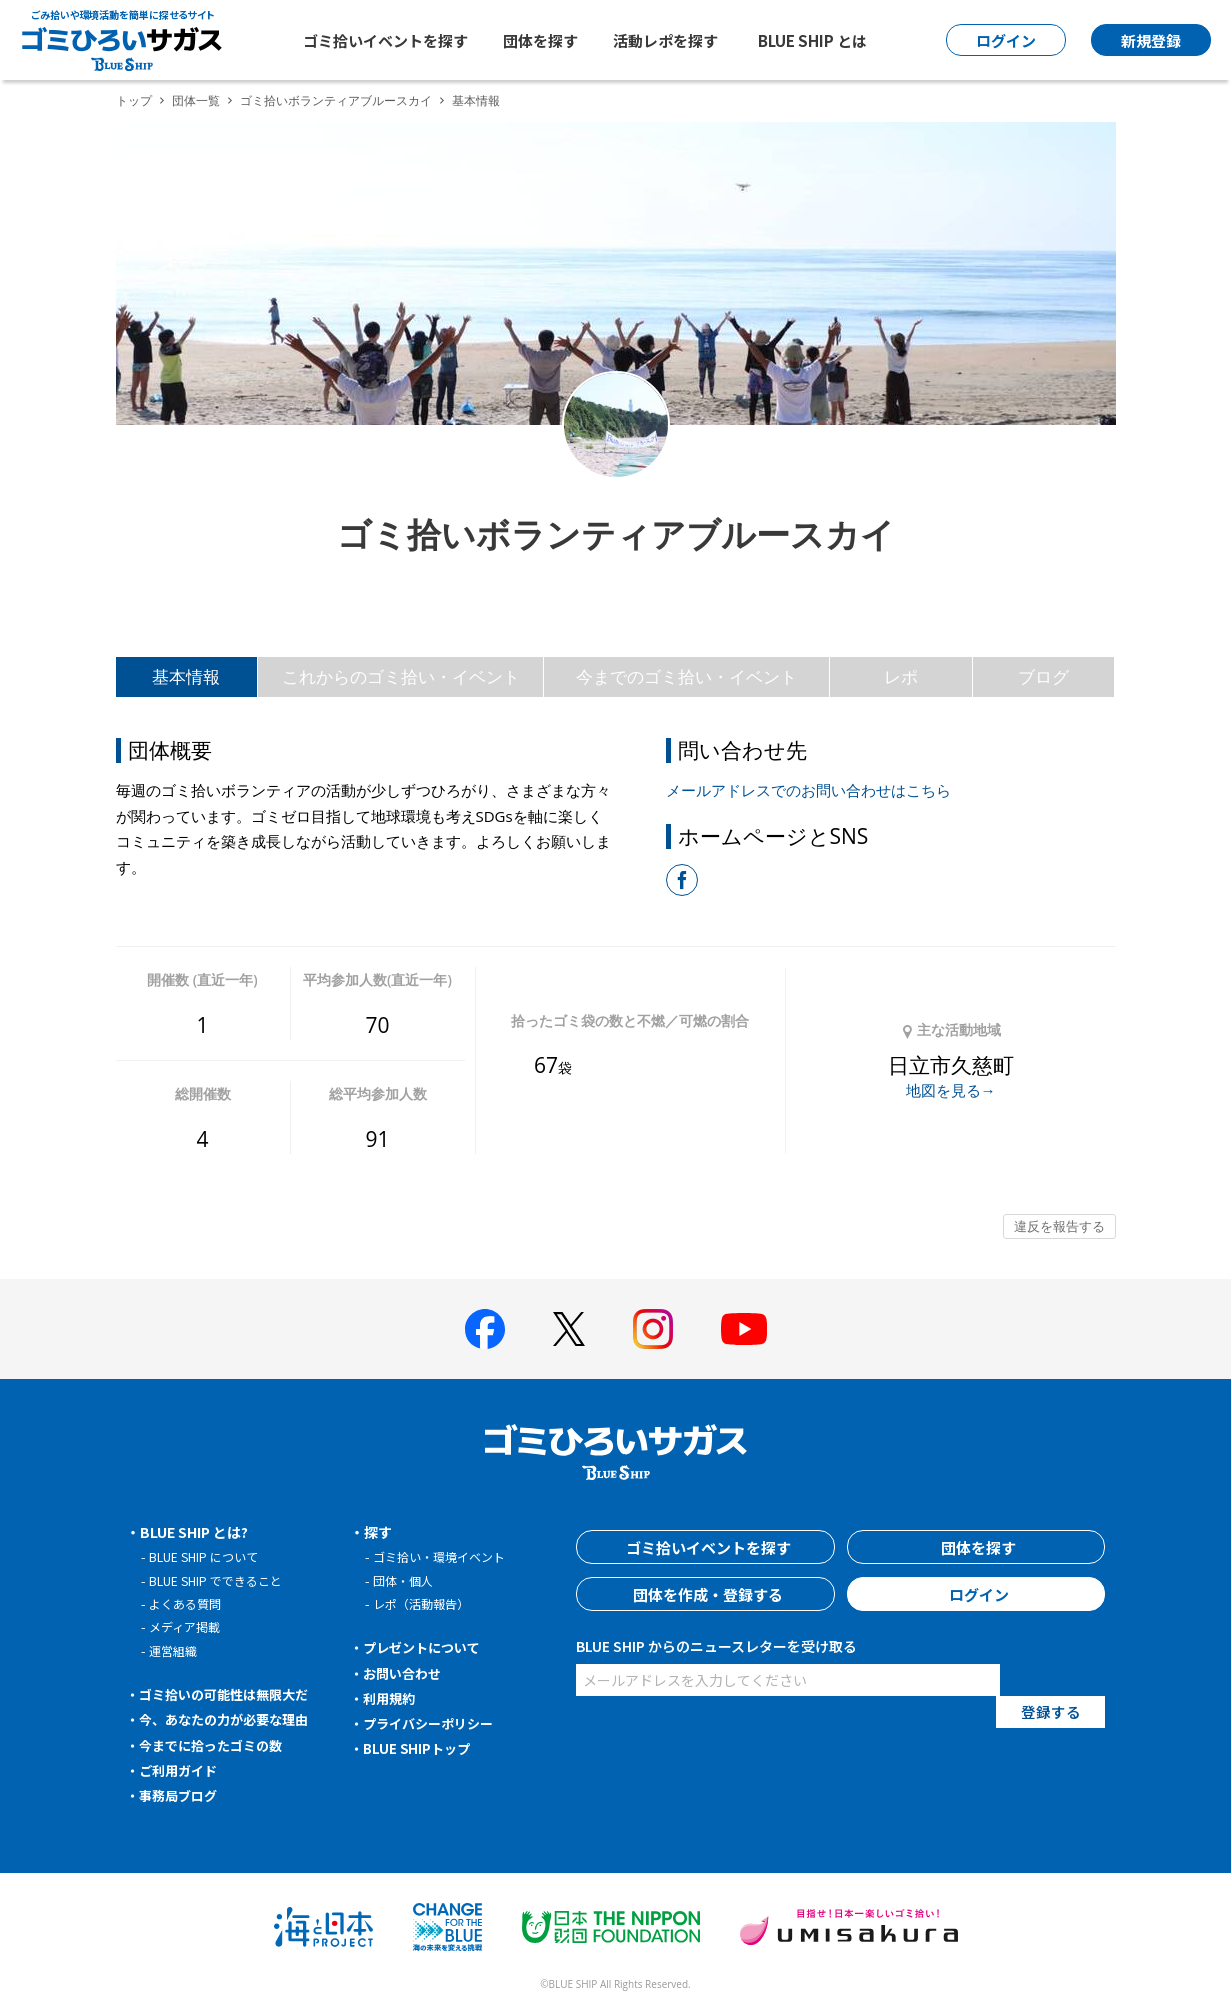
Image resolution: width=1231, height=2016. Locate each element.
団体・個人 (405, 1580)
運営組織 (175, 1650)
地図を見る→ (951, 1090)
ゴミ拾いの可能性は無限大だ (231, 1694)
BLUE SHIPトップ (420, 1748)
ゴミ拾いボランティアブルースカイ (336, 100)
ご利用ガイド (182, 1770)
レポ (901, 676)
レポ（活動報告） (425, 1603)
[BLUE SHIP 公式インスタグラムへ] (653, 1329)
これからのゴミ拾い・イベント (401, 676)
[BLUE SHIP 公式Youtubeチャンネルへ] (744, 1329)
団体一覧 (196, 100)
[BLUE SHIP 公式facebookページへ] (485, 1329)
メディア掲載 (187, 1626)
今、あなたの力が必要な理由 (231, 1719)
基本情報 (186, 676)
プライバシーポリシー (434, 1723)
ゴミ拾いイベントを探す (385, 40)
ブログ (1043, 676)
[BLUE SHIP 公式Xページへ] (569, 1328)
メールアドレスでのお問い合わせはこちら (808, 790)
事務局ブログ (182, 1795)
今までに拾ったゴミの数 (217, 1745)
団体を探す (540, 40)
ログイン (976, 1594)
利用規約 (392, 1698)
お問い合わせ (406, 1673)
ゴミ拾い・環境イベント (444, 1556)
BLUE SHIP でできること (220, 1580)
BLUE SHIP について (207, 1556)
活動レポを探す (665, 40)
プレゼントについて (427, 1647)
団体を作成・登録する (706, 1594)
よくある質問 (188, 1603)
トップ (134, 100)
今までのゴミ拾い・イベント (686, 676)
